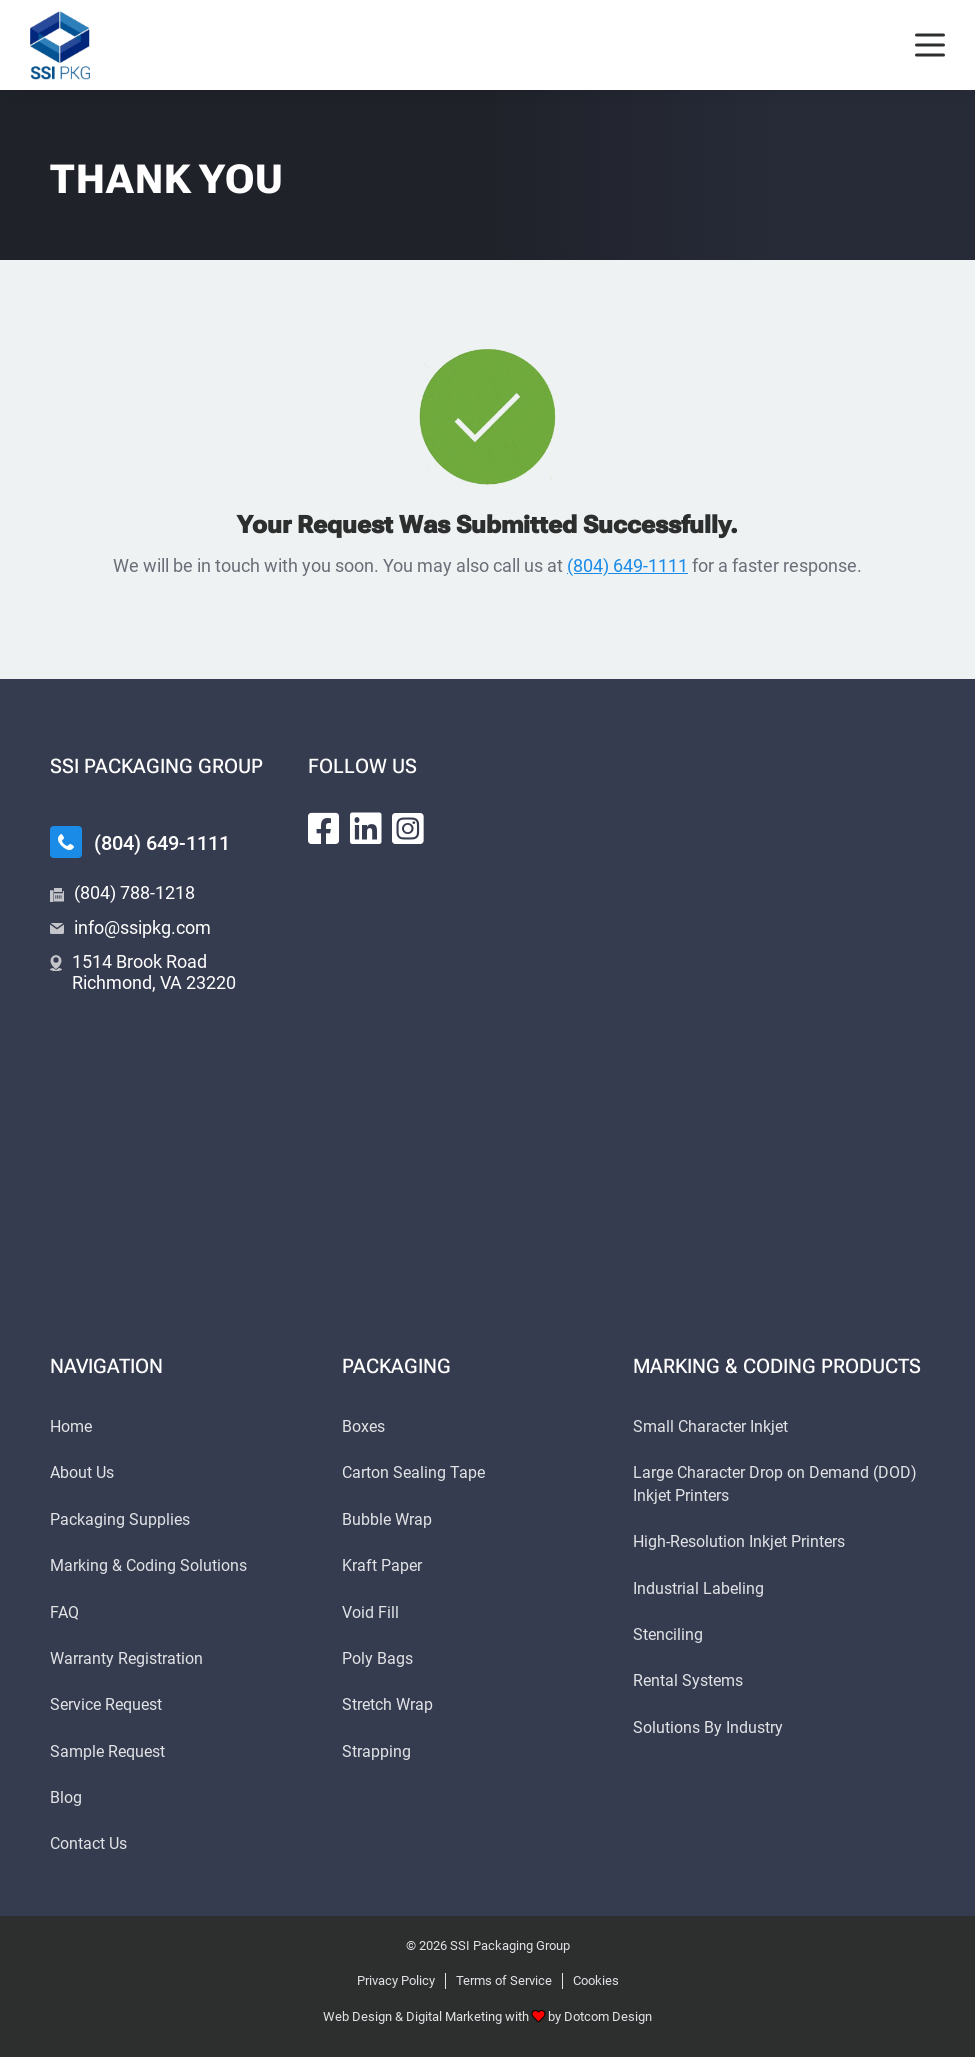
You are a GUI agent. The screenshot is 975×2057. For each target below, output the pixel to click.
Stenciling (668, 1634)
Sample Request (107, 1751)
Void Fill (370, 1612)
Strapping (376, 1751)
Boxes (363, 1426)
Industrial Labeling (698, 1588)
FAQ (64, 1612)
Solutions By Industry (708, 1727)
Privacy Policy (396, 1980)
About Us (82, 1472)
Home (71, 1426)
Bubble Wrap (387, 1519)
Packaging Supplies (120, 1519)
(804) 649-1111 (627, 565)
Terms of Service (504, 1980)
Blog (66, 1797)
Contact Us (88, 1843)
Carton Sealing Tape (413, 1472)
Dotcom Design (608, 2016)
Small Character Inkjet (710, 1426)
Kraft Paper (382, 1565)
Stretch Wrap (387, 1704)
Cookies (596, 1980)
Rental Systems (688, 1680)
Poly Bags (377, 1658)
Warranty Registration (126, 1658)
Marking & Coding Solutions (148, 1565)
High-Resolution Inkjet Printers (739, 1541)
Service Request (106, 1704)
